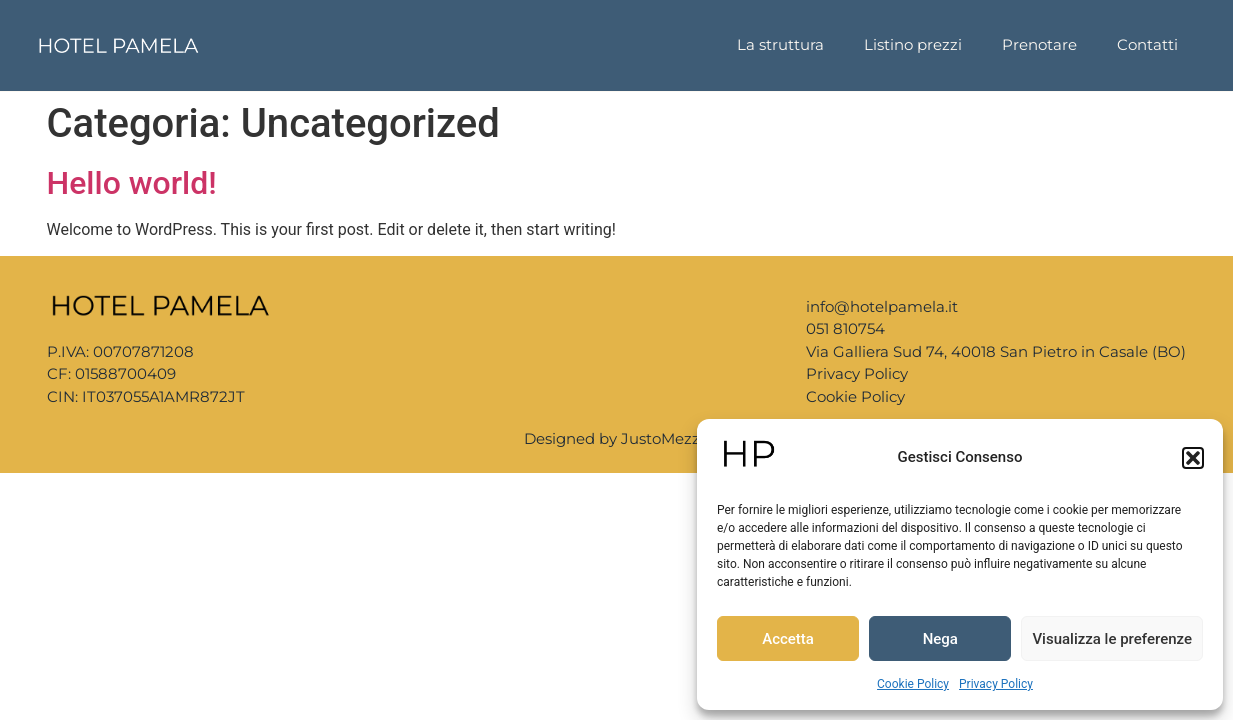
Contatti (1147, 44)
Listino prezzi (913, 44)
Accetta (788, 639)
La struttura (780, 44)
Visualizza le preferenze (1112, 639)
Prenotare (1039, 44)
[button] (1193, 458)
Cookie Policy (913, 684)
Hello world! (132, 183)
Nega (940, 639)
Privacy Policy (996, 684)
